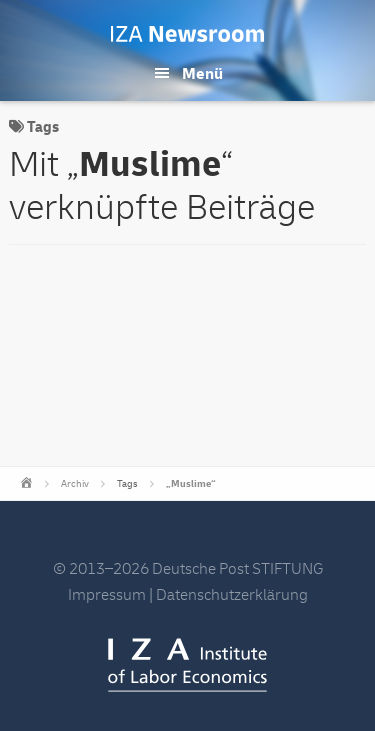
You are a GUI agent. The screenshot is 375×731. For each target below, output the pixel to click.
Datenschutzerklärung (232, 595)
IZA (187, 665)
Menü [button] (202, 74)
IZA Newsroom (187, 34)
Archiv (75, 484)
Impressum (107, 595)
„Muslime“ (191, 484)
